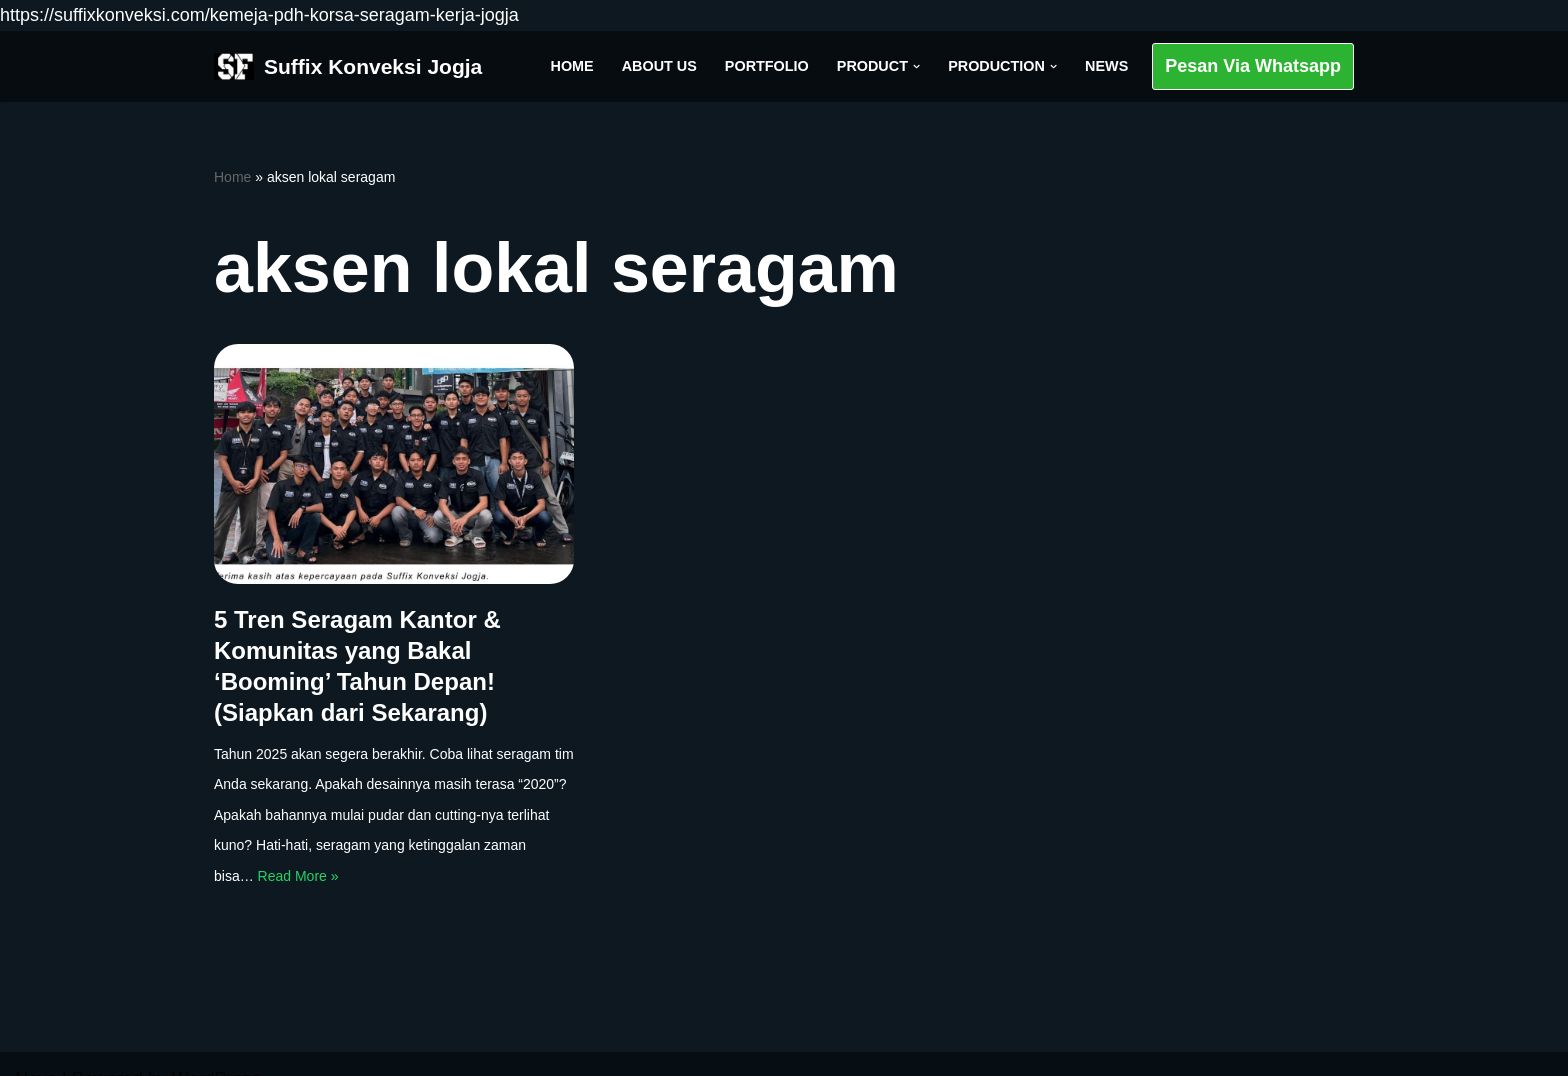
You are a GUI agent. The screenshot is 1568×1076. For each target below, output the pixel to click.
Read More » (298, 876)
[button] (916, 66)
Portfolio (767, 66)
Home (572, 66)
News (1106, 66)
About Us (659, 66)
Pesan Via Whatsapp (1253, 66)
